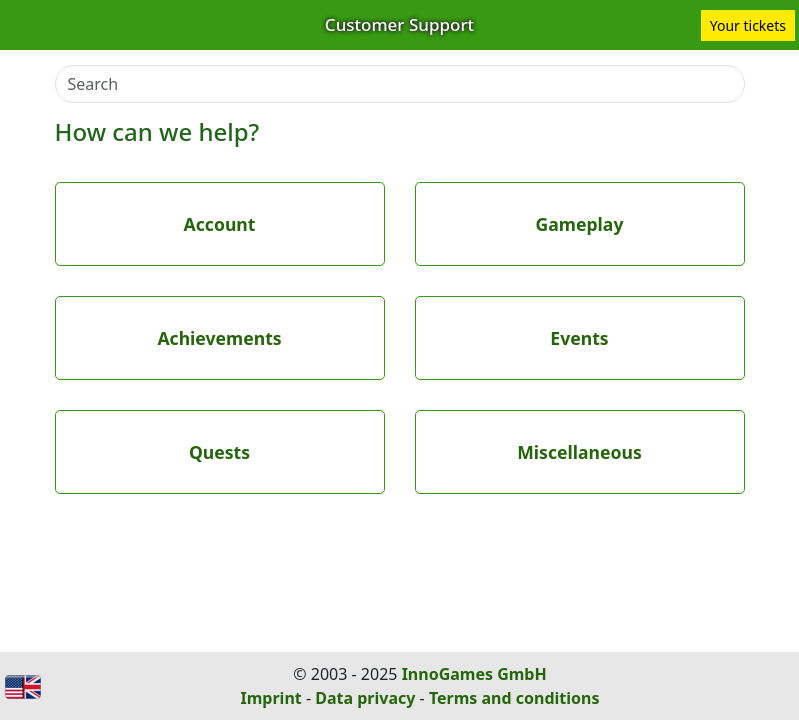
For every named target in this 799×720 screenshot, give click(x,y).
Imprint (271, 698)
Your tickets (748, 25)
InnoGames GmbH (474, 674)
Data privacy (365, 698)
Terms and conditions (514, 698)
